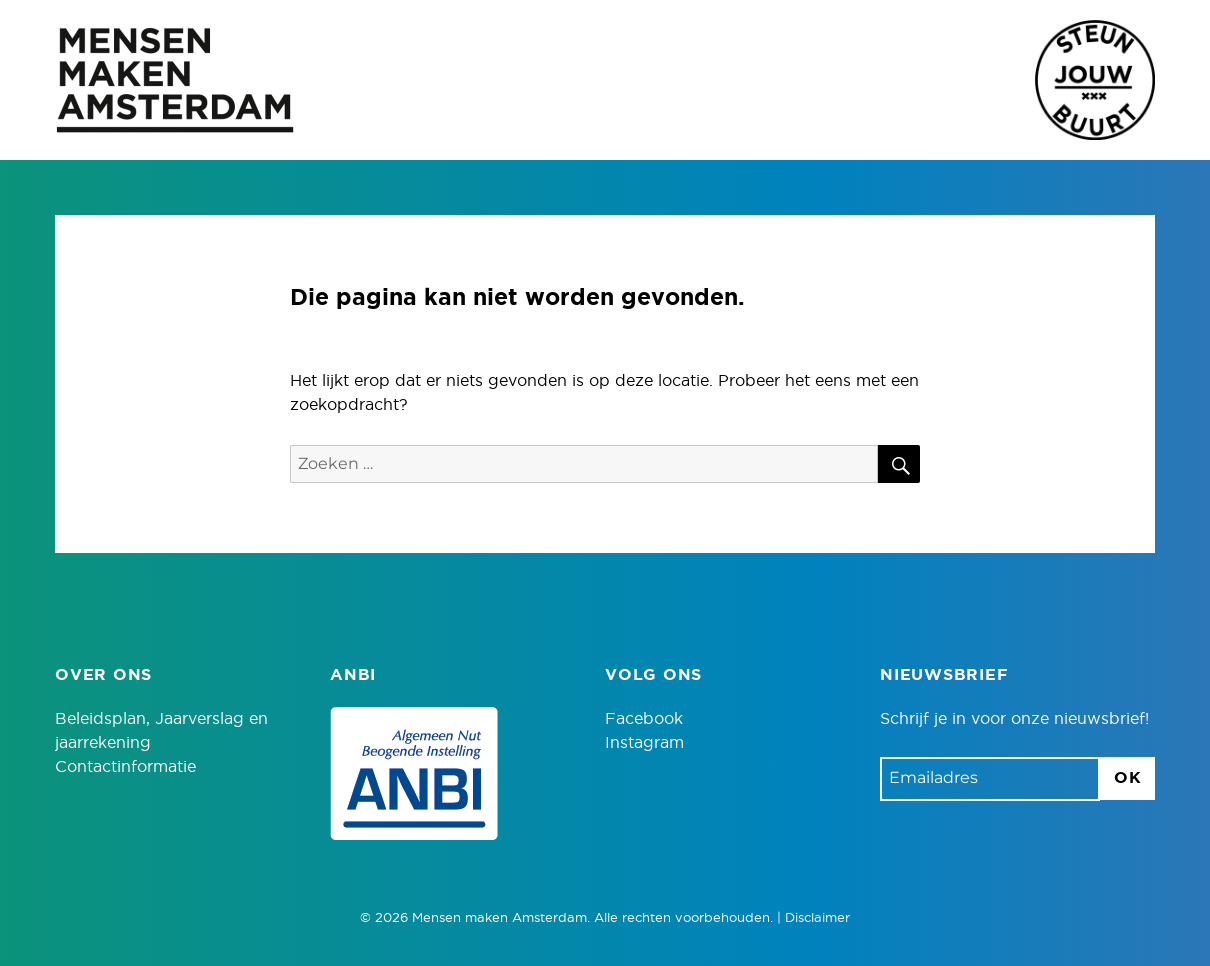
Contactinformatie (125, 767)
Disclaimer (817, 918)
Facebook (644, 719)
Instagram (644, 743)
